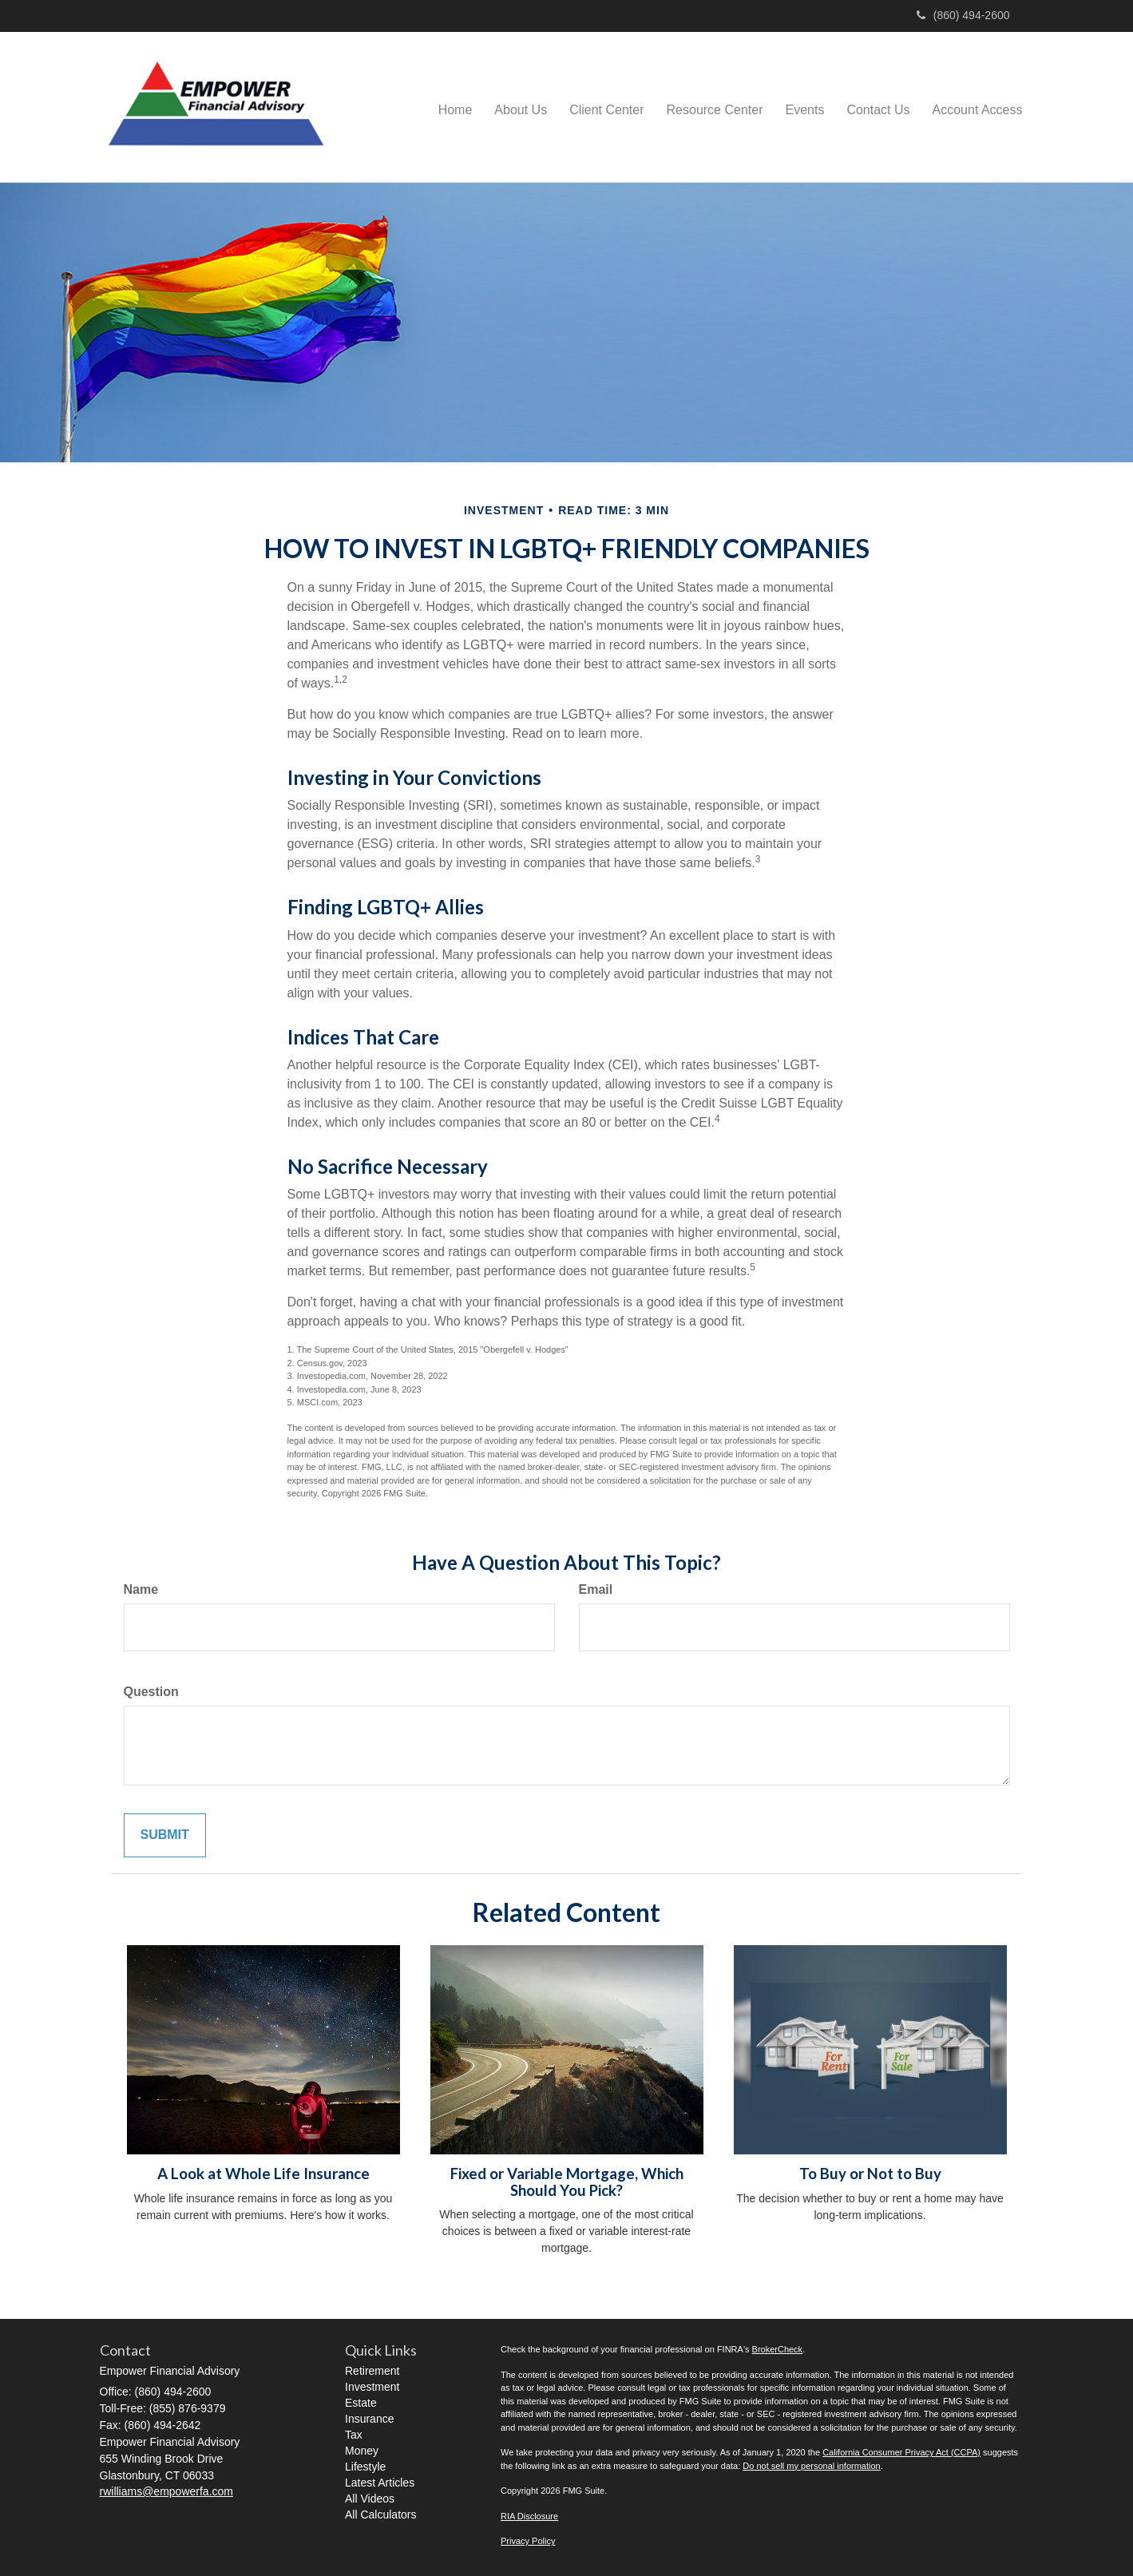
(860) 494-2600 (963, 15)
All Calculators (380, 2514)
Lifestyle (365, 2466)
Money (361, 2450)
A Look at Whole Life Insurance (263, 2173)
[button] (520, 107)
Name (141, 1589)
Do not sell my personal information (811, 2466)
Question (151, 1691)
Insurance (369, 2418)
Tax (353, 2434)
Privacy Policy (528, 2541)
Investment (372, 2386)
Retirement (372, 2370)
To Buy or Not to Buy (870, 2173)
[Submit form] (165, 1835)
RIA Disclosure (529, 2516)
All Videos (369, 2498)
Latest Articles (379, 2482)
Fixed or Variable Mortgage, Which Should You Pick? (566, 2182)
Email (596, 1589)
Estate (361, 2402)
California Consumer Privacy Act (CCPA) (901, 2452)
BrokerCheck (777, 2349)
